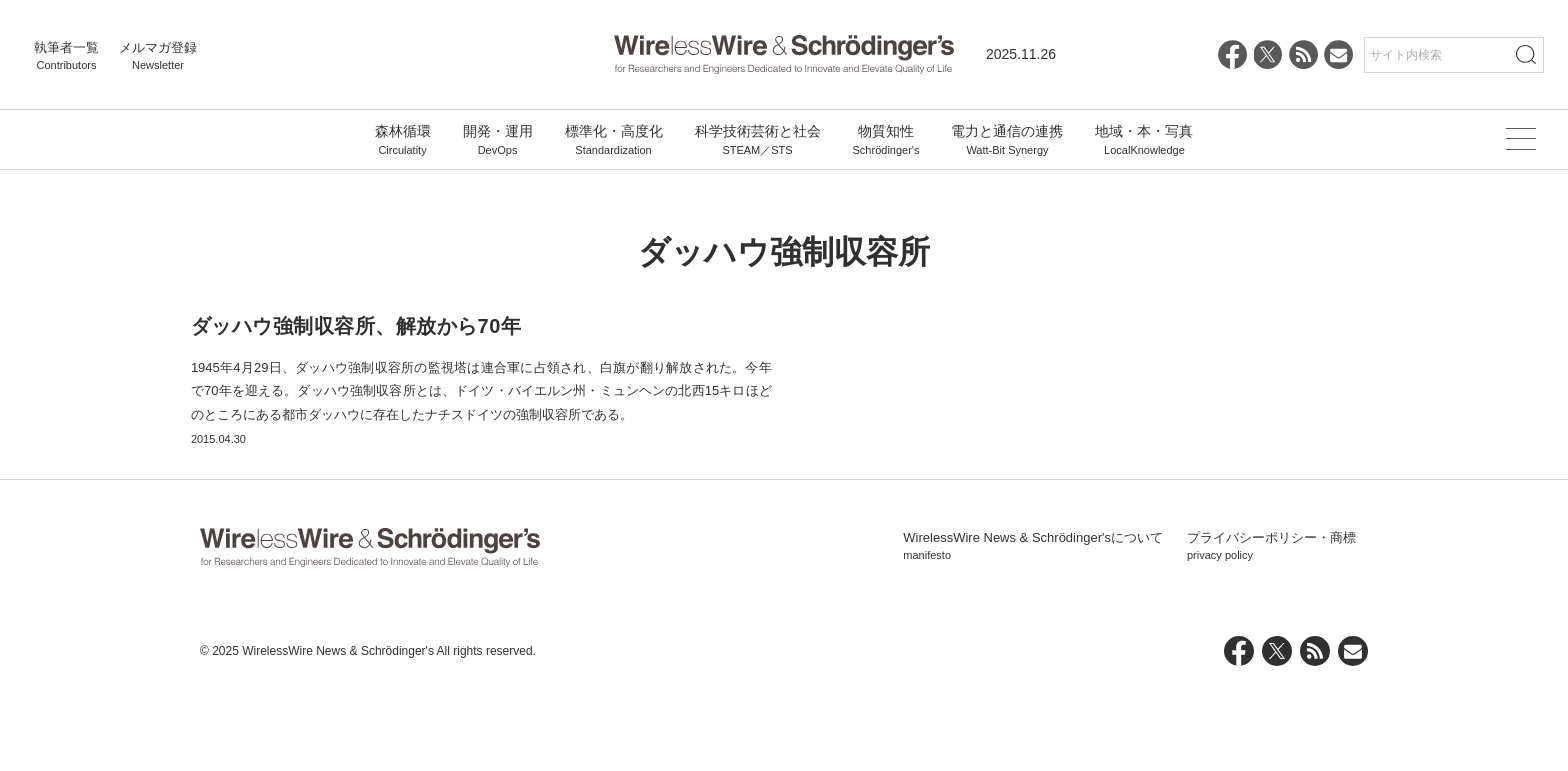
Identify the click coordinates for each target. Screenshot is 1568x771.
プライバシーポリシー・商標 (1271, 628)
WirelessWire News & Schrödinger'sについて (1033, 628)
